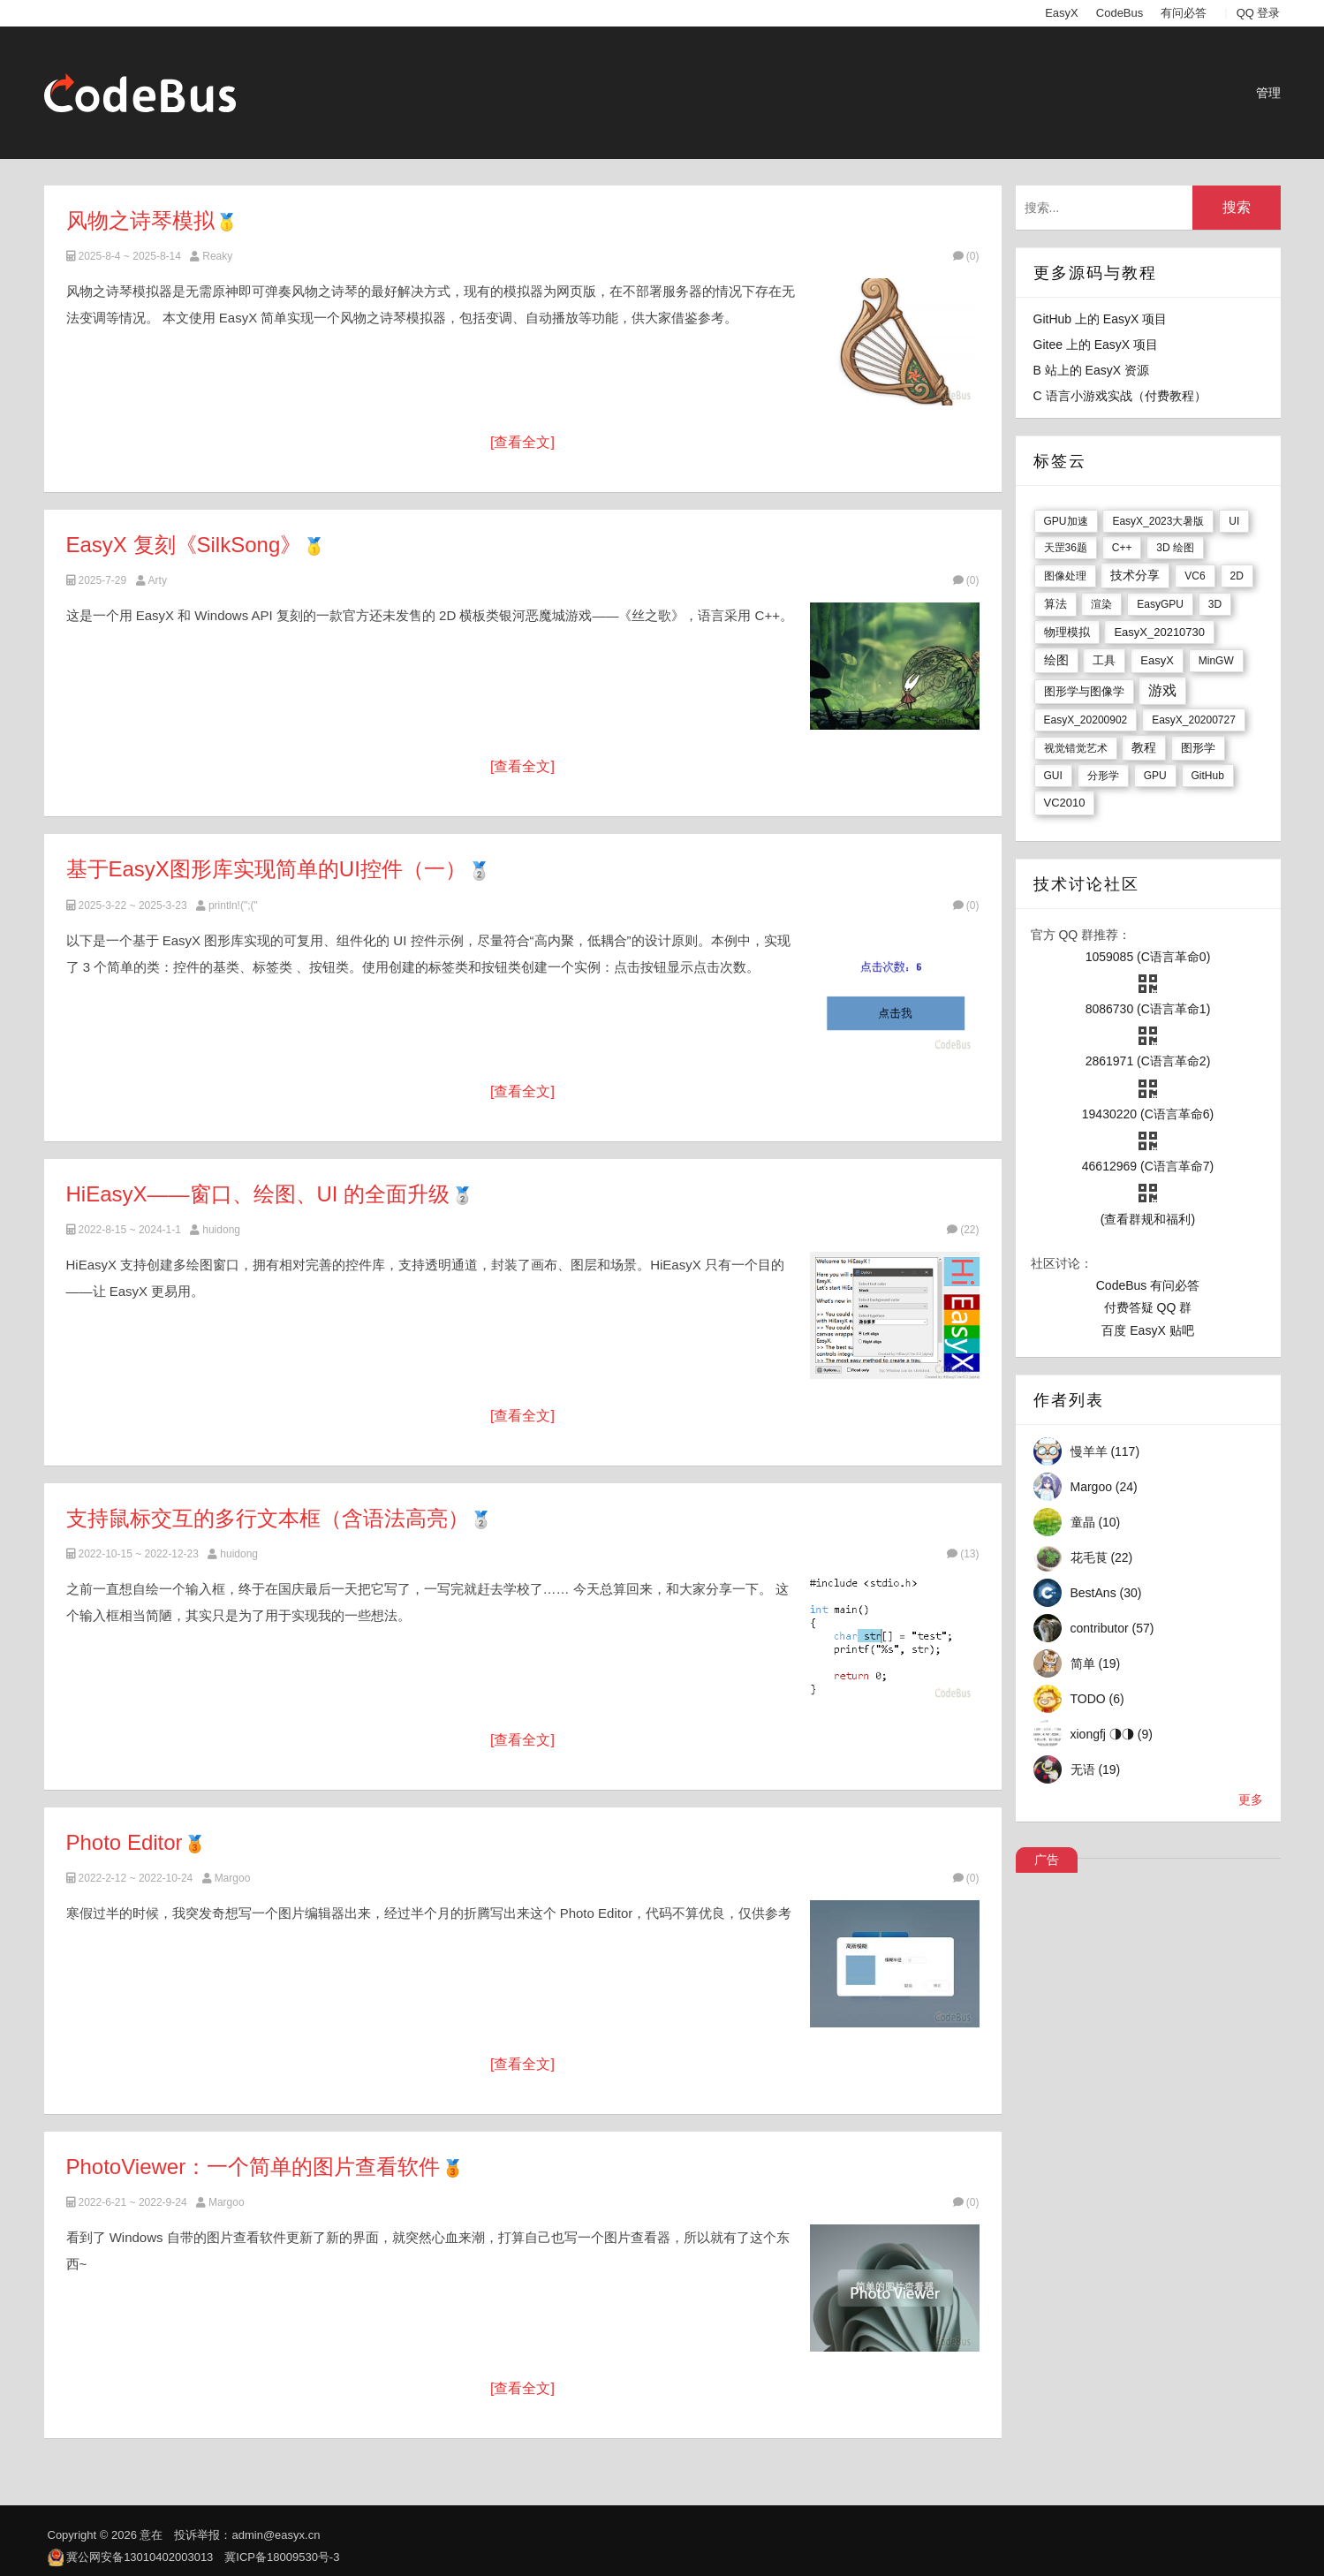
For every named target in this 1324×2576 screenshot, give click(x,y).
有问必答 (1184, 12)
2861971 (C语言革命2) (1148, 1061)
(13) (963, 1554)
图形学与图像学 (1084, 691)
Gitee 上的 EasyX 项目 (1096, 344)
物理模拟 (1067, 632)
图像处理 (1065, 576)
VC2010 (1065, 802)
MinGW (1216, 661)
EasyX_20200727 (1194, 720)
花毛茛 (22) (1102, 1557)
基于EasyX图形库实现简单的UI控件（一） (266, 869)
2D (1237, 576)
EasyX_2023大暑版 (1158, 521)
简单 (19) (1096, 1663)
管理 (1268, 93)
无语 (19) (1096, 1769)
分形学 (1103, 775)
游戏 (1162, 690)
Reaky (217, 256)
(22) (963, 1230)
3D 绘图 (1175, 548)
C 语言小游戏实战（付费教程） (1120, 396)
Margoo (233, 1878)
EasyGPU (1160, 604)
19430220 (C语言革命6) (1148, 1114)
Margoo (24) (1104, 1487)
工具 (1104, 660)
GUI (1053, 775)
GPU (1155, 775)
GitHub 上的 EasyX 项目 (1100, 319)
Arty (157, 580)
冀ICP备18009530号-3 (281, 2557)
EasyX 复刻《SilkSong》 (184, 545)
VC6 (1194, 576)
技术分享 (1135, 575)
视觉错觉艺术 (1076, 748)
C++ (1122, 548)
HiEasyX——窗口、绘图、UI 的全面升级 (258, 1194)
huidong (221, 1230)
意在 (151, 2535)
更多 (1250, 1799)
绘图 (1056, 660)
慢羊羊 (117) (1105, 1451)
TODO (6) (1097, 1699)
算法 (1055, 603)
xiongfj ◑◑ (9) (1112, 1734)
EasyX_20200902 (1086, 720)
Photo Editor (127, 1842)
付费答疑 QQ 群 (1148, 1307)
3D (1215, 604)
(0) (966, 256)
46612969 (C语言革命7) (1148, 1166)
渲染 (1101, 604)
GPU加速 (1066, 521)
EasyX (1061, 12)
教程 (1143, 747)
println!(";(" (233, 905)
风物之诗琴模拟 (140, 220)
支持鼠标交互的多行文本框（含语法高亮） (267, 1518)
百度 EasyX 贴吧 (1147, 1330)
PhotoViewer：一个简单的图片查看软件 (253, 2166)
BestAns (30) (1106, 1593)
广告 (1046, 1859)
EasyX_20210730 (1159, 632)
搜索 (1236, 207)
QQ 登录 (1259, 12)
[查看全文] (522, 442)
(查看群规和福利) (1148, 1219)
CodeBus (1119, 12)
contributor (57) (1112, 1628)
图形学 (1198, 747)
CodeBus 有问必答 (1147, 1285)
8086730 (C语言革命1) (1148, 1009)
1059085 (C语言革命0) (1148, 957)
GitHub (1208, 775)
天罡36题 (1065, 548)
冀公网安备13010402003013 (139, 2557)
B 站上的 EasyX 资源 (1091, 370)
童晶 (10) (1096, 1522)
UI (1234, 521)
